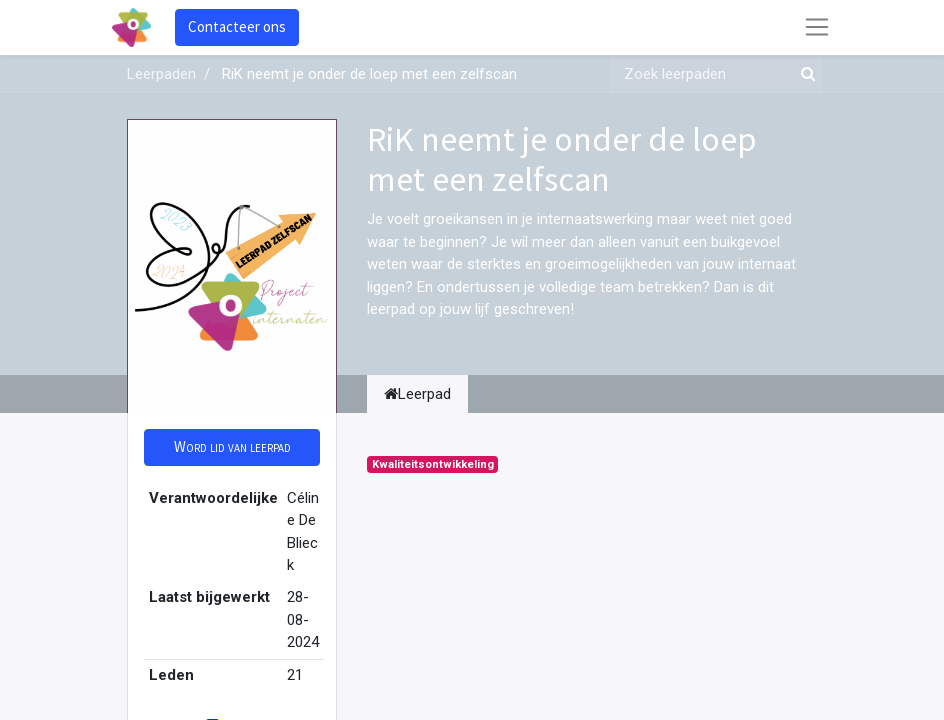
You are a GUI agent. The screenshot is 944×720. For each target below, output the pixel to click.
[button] (232, 447)
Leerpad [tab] (417, 394)
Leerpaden (161, 74)
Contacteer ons (237, 26)
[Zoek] (804, 74)
